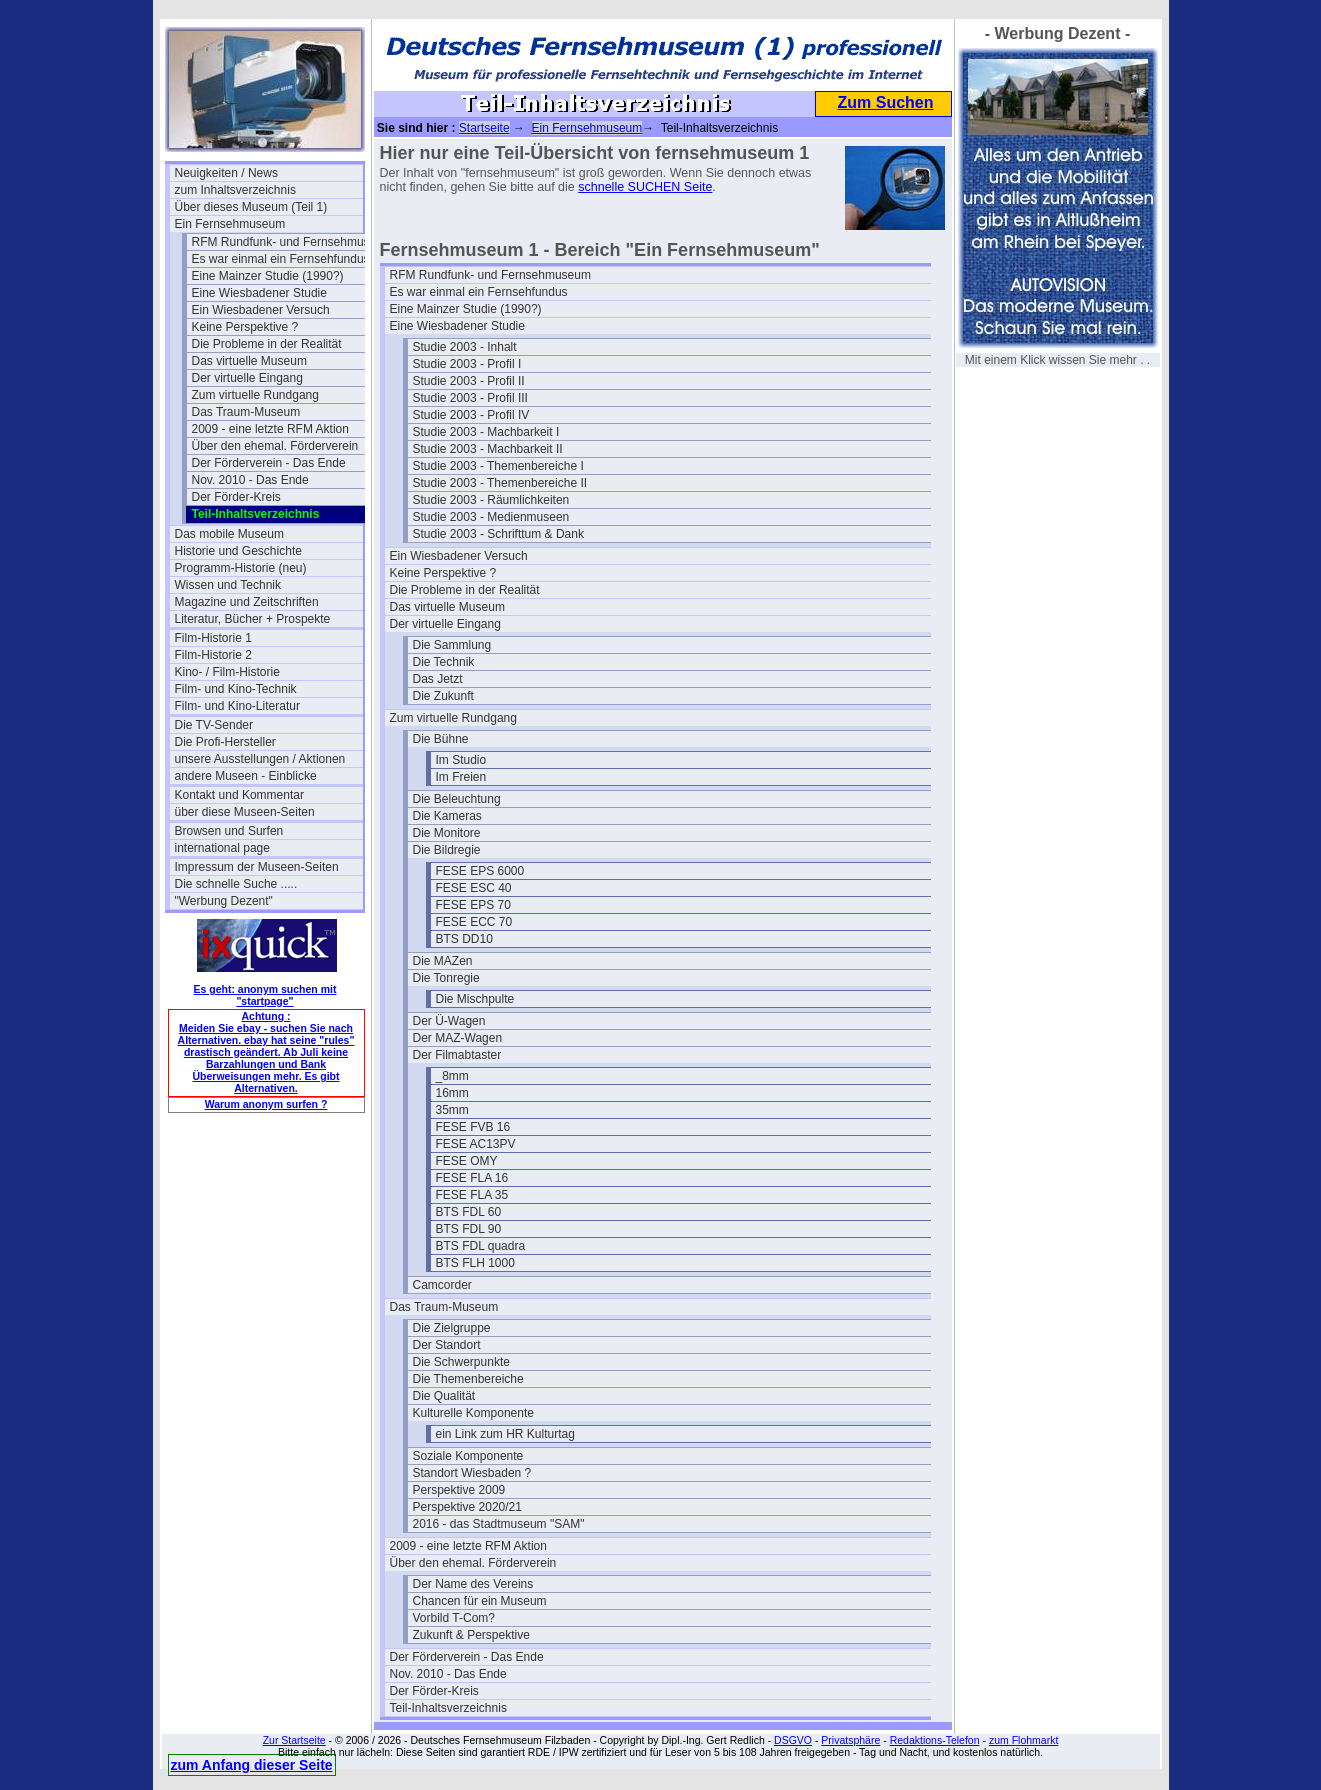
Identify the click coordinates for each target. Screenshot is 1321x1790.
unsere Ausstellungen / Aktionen (260, 759)
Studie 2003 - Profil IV (471, 415)
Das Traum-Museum (246, 412)
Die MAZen (443, 961)
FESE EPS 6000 (480, 871)
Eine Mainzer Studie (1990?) (268, 276)
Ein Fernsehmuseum (230, 224)
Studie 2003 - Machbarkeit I (486, 432)
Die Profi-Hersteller (225, 742)
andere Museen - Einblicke (246, 776)
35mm (452, 1110)
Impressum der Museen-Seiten (257, 867)
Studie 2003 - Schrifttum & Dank (498, 534)
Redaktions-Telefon (935, 1740)
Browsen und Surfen (229, 831)
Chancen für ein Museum (480, 1601)
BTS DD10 (464, 939)
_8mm (452, 1076)
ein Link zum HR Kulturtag (505, 1434)
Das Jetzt (438, 679)
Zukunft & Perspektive (471, 1635)
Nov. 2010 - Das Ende (250, 480)
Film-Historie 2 (213, 655)
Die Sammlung (452, 645)
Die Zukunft (443, 696)
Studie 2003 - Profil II (469, 381)
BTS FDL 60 (469, 1212)
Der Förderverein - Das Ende (269, 463)
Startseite (484, 128)
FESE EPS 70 (473, 905)
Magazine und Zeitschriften (247, 602)
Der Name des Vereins (473, 1584)
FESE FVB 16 (473, 1127)
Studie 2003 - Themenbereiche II (500, 483)
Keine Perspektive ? (245, 327)
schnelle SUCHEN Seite (645, 187)
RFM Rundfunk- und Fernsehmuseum (286, 242)
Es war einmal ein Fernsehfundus (281, 259)
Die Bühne (441, 739)
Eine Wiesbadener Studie (259, 293)
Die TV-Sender (214, 725)
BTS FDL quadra (481, 1246)
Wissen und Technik (228, 585)
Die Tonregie (446, 978)
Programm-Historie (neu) (241, 568)
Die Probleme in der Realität (267, 344)
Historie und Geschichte (238, 551)
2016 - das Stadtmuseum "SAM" (499, 1524)
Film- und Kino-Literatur (237, 706)
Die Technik (444, 662)
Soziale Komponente (468, 1456)
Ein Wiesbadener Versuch (261, 310)
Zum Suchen (885, 102)
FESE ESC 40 (474, 888)
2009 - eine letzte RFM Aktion (270, 429)
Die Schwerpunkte (461, 1362)
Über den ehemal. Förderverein (275, 446)
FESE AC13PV (476, 1144)
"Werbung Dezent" (224, 901)
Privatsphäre (850, 1740)
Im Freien (461, 777)
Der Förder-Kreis (236, 497)
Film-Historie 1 (213, 638)
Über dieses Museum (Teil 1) (251, 207)
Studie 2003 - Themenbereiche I (498, 466)
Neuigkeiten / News (226, 173)
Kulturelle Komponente (473, 1413)
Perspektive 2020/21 (467, 1507)
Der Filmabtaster (457, 1055)
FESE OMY (467, 1161)
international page (222, 848)
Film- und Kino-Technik (236, 689)
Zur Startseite (294, 1740)
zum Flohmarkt (1023, 1740)
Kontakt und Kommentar (239, 795)
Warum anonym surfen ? (266, 1104)
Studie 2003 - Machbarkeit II (488, 449)
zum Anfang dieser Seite (252, 1765)
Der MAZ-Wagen (458, 1038)
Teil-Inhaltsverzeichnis (448, 1708)
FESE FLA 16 (472, 1178)
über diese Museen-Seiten (245, 812)
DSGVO (793, 1740)
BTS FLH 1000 (475, 1263)
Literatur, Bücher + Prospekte (253, 619)
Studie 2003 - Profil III (470, 398)
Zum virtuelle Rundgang (255, 395)
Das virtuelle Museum (249, 361)
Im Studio (461, 760)
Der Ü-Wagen (449, 1021)
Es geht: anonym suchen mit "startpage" (265, 995)
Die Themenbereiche (468, 1379)
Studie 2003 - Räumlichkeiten (491, 500)
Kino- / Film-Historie (227, 672)
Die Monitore (447, 833)
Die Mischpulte (475, 999)
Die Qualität (444, 1396)
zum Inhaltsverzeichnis (235, 190)
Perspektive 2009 (459, 1490)
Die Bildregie (447, 850)
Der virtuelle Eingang (247, 378)
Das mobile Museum (229, 534)
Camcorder (442, 1285)
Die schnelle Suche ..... (236, 884)
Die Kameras (447, 816)
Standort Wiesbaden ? (472, 1473)
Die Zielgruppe (452, 1328)
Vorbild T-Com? (454, 1618)
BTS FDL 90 (469, 1229)
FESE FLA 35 (472, 1195)
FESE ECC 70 (474, 922)
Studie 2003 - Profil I (467, 364)
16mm (452, 1093)
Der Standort (447, 1345)
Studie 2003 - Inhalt (465, 347)
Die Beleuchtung (457, 799)
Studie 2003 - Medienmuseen (491, 517)
